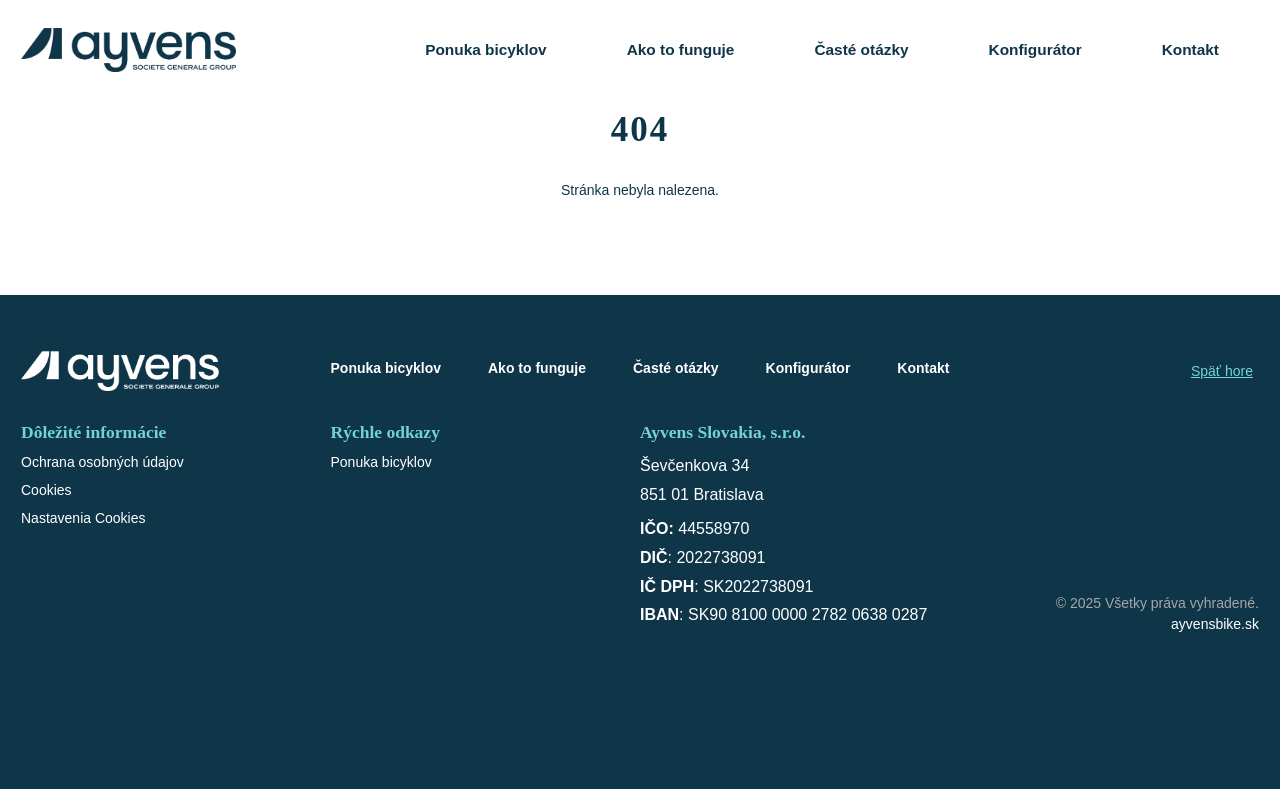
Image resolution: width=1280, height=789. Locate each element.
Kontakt (1190, 49)
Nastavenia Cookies (83, 518)
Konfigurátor (1035, 49)
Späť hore (1222, 371)
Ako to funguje (681, 49)
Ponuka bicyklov (485, 49)
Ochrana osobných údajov (102, 462)
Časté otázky (861, 49)
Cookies (46, 490)
